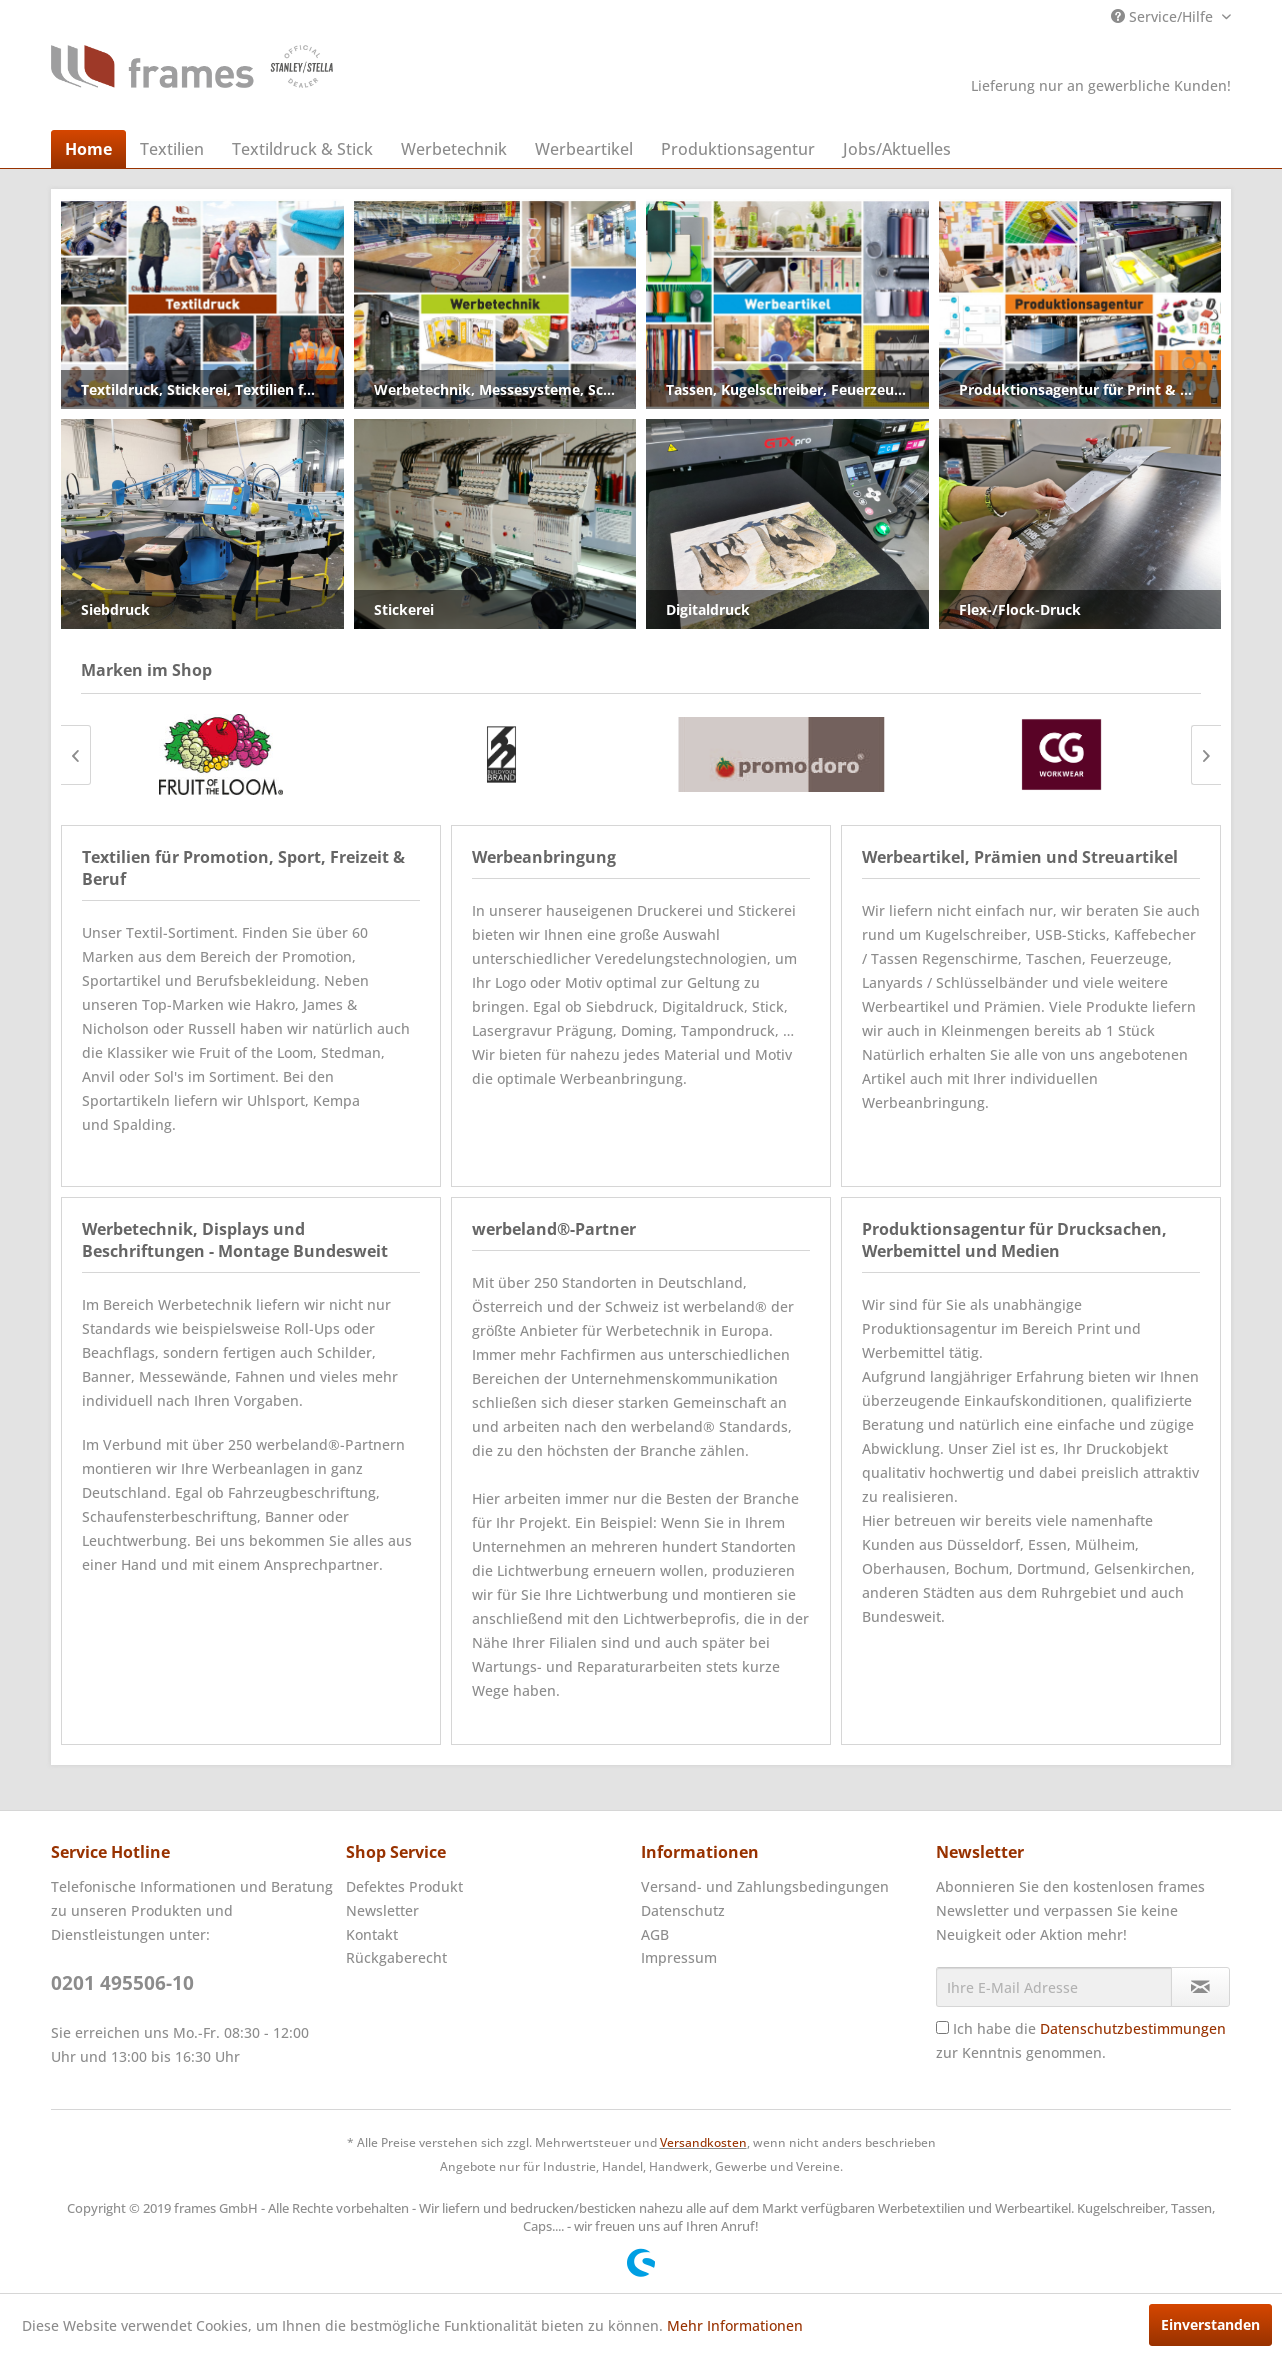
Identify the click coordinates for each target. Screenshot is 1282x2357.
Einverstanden (1210, 2324)
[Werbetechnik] (454, 149)
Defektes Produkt (404, 1886)
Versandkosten (703, 2142)
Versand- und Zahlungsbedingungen (765, 1886)
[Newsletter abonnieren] (1200, 1987)
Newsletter (382, 1910)
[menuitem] (88, 149)
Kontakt (372, 1934)
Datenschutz (683, 1910)
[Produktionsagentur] (738, 149)
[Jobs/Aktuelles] (897, 149)
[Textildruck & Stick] (302, 149)
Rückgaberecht (396, 1957)
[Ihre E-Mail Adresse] (1054, 1987)
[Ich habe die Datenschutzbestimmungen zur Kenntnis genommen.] (942, 2027)
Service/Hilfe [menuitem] (1164, 16)
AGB (655, 1934)
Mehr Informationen (735, 2325)
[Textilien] (172, 149)
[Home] (88, 149)
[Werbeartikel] (584, 149)
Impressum (679, 1957)
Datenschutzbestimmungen (1133, 2028)
